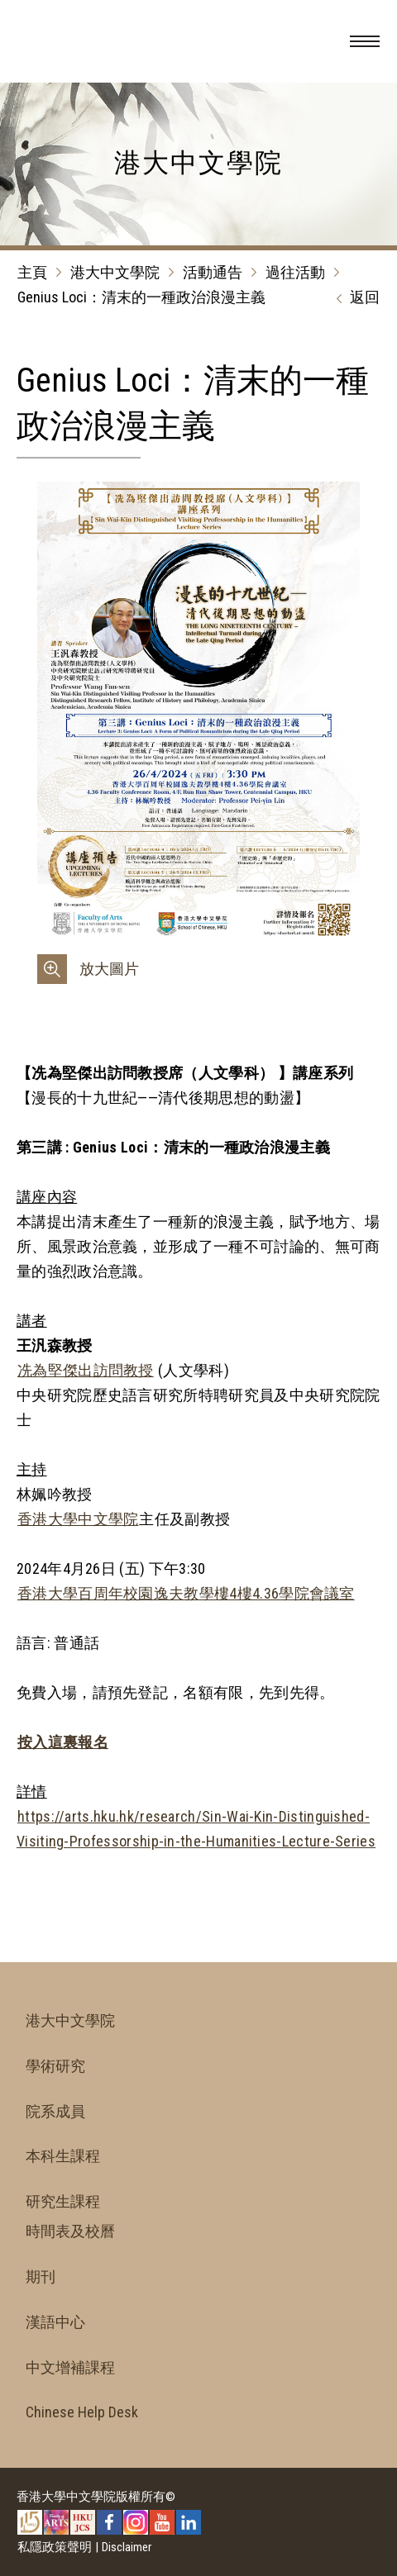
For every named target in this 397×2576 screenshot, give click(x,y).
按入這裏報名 (62, 1742)
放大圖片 (109, 968)
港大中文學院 (115, 272)
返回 (354, 298)
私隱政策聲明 (54, 2547)
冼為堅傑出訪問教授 (85, 1370)
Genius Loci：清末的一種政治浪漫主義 (141, 297)
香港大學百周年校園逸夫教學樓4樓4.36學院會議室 (186, 1593)
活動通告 (212, 272)
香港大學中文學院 (77, 1519)
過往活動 (295, 272)
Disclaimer (126, 2547)
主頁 (32, 272)
